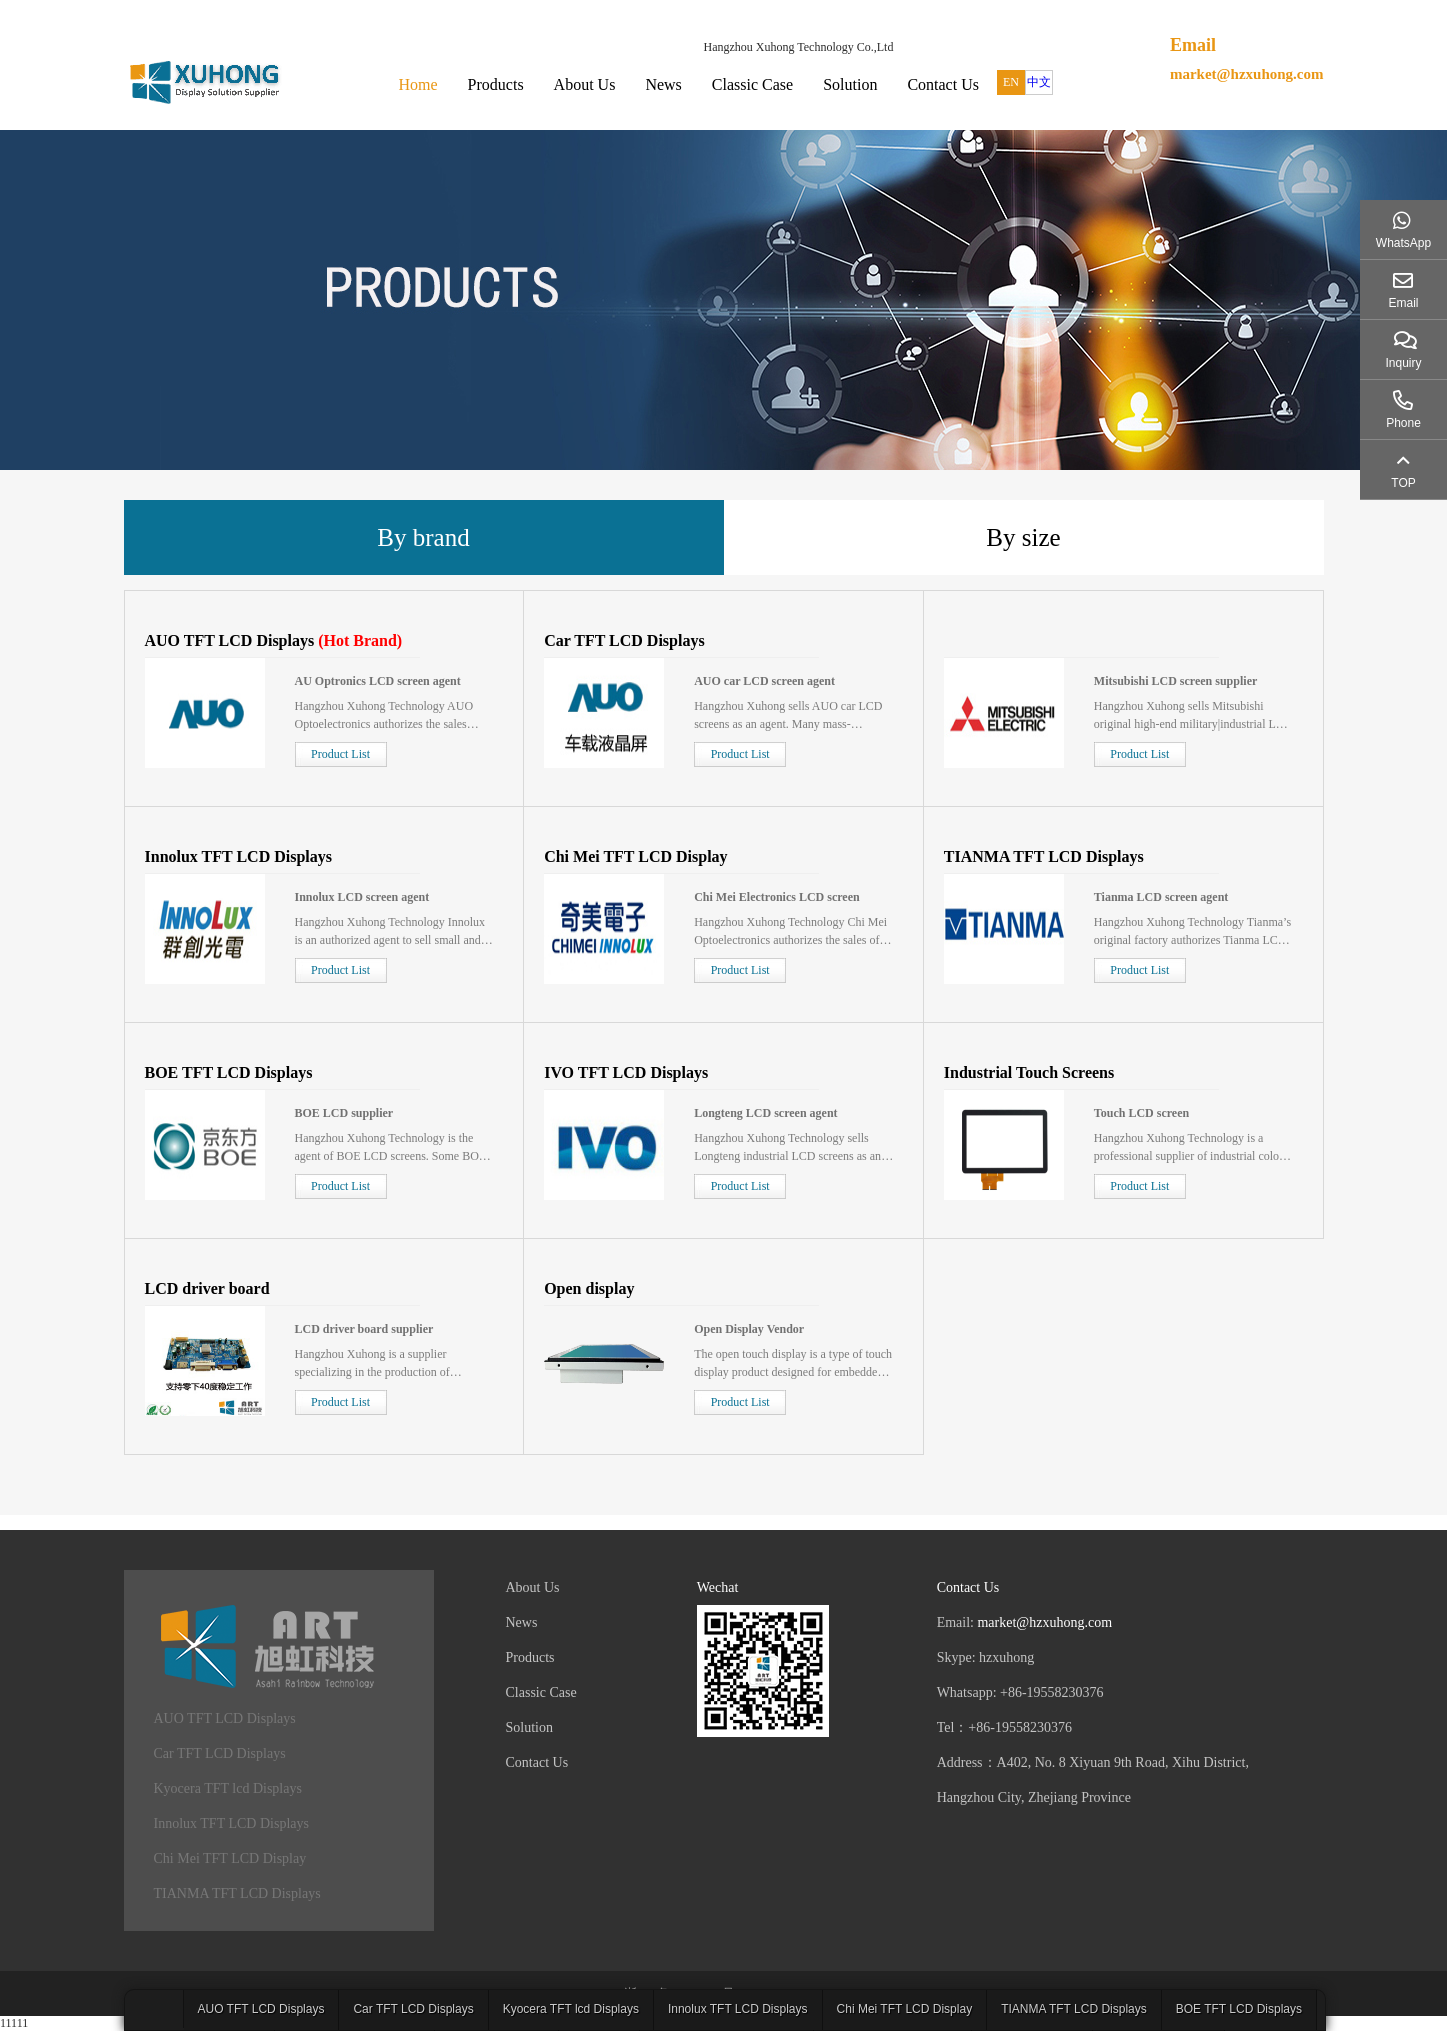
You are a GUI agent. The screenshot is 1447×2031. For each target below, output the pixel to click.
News (663, 84)
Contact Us (943, 84)
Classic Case (752, 84)
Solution (850, 84)
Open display (589, 1288)
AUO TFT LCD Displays (230, 640)
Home (418, 84)
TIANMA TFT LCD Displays (1044, 856)
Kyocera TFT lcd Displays (228, 1788)
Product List (340, 754)
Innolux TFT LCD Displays (238, 856)
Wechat (718, 1587)
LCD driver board (207, 1288)
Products (496, 84)
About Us (585, 84)
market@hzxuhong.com (1247, 74)
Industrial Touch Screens (1029, 1072)
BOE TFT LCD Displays (229, 1072)
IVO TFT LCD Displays (626, 1072)
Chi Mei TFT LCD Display (635, 856)
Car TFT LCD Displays (624, 640)
